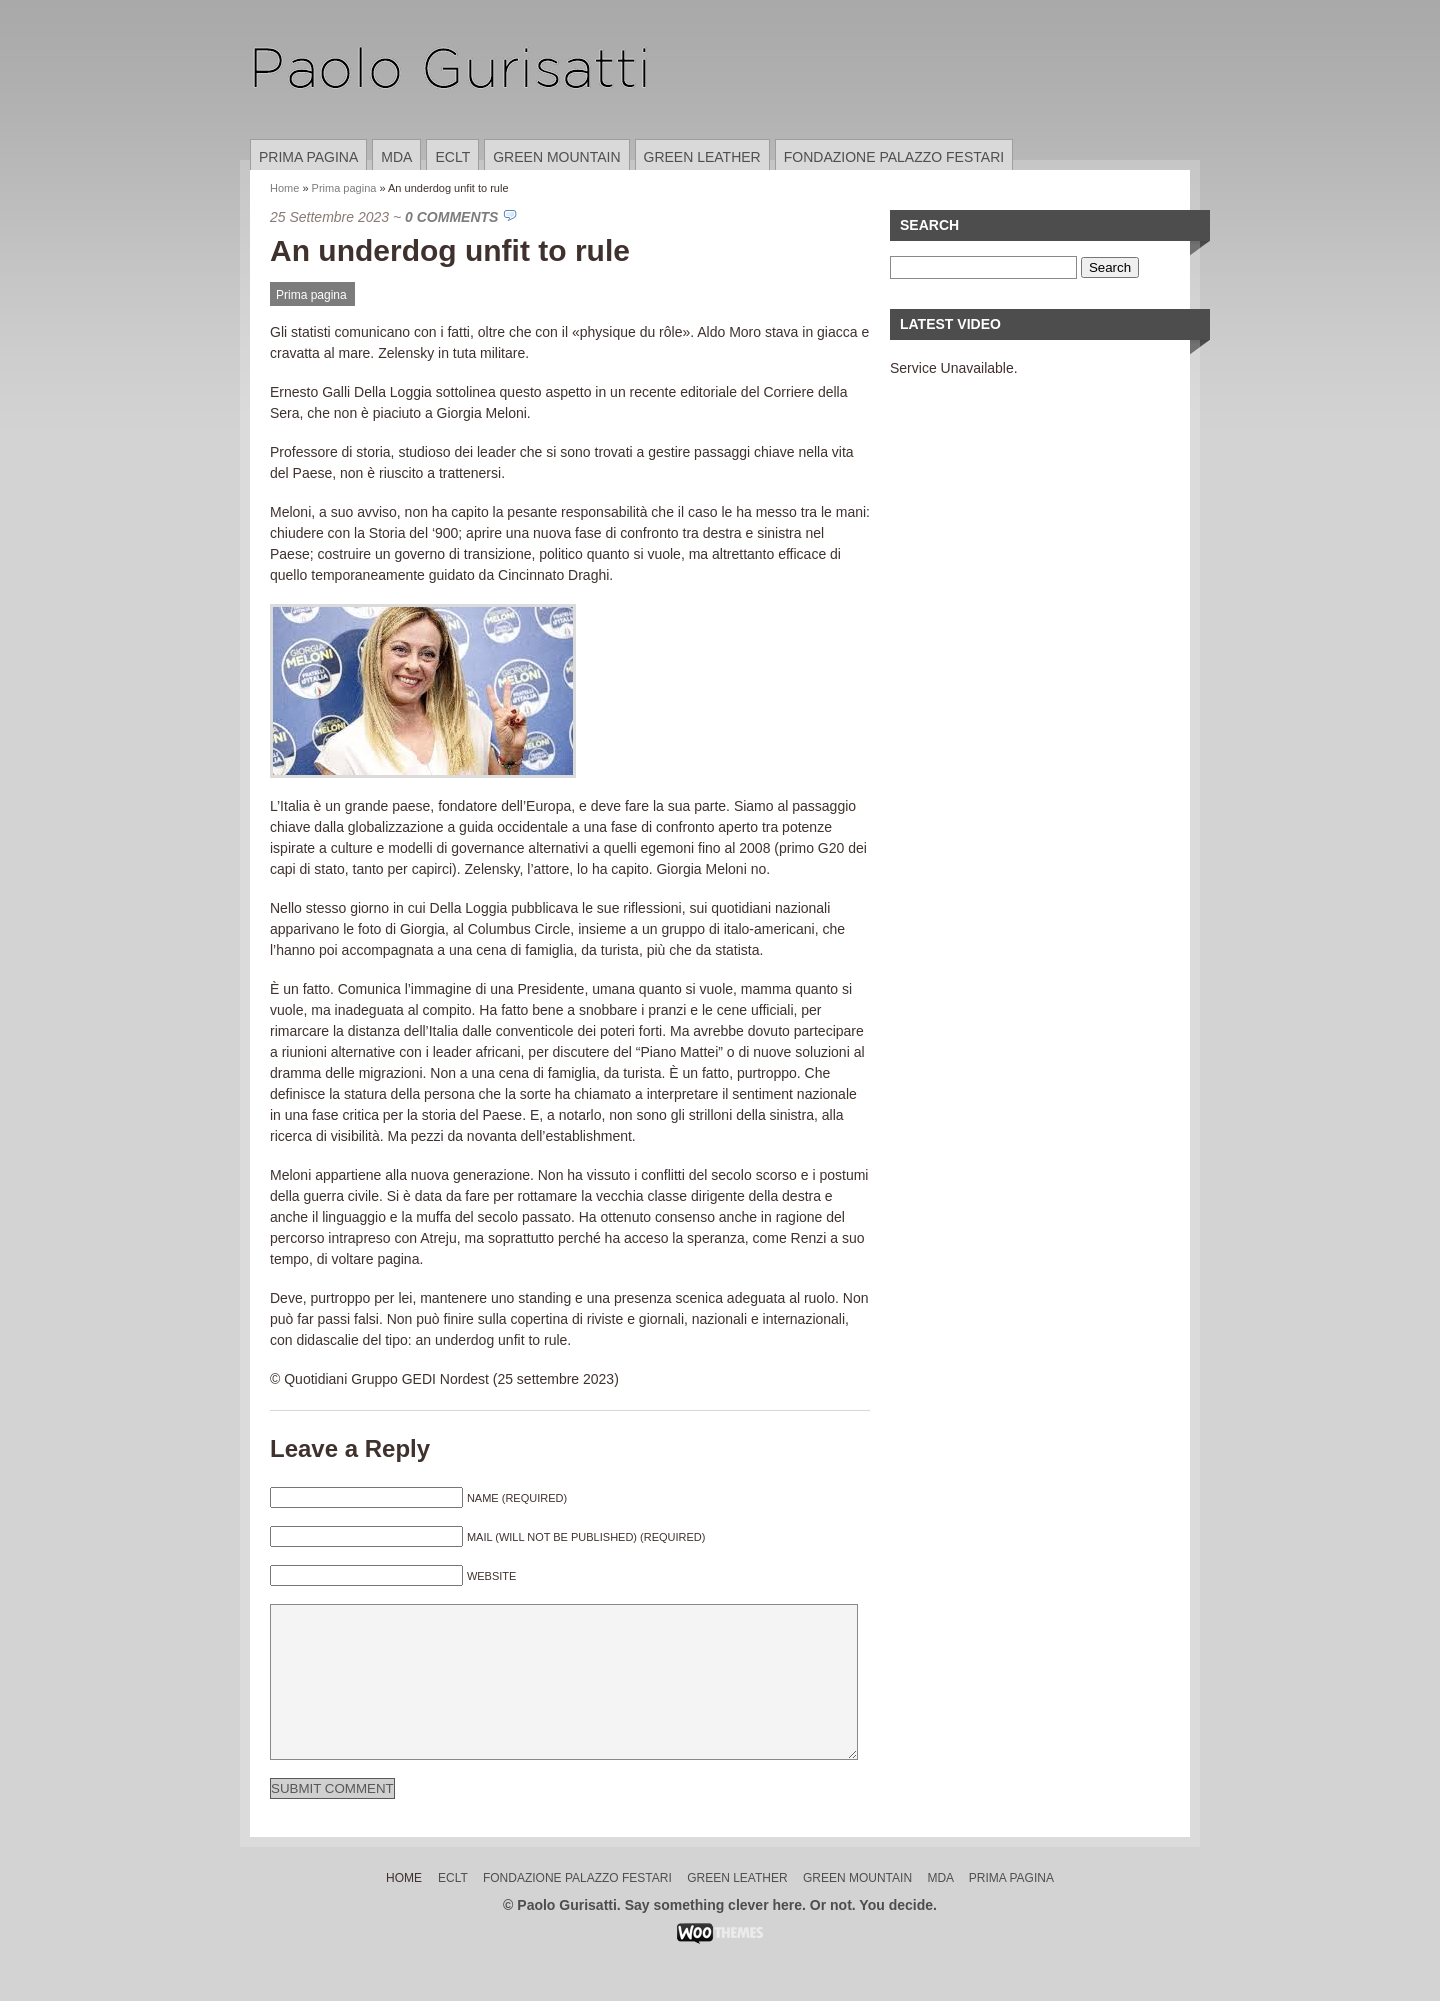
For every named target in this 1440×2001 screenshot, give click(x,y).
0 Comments (451, 217)
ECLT (452, 157)
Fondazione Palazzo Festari (894, 157)
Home (284, 188)
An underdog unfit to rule (450, 250)
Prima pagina (308, 157)
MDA (396, 157)
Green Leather (702, 157)
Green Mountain (556, 157)
